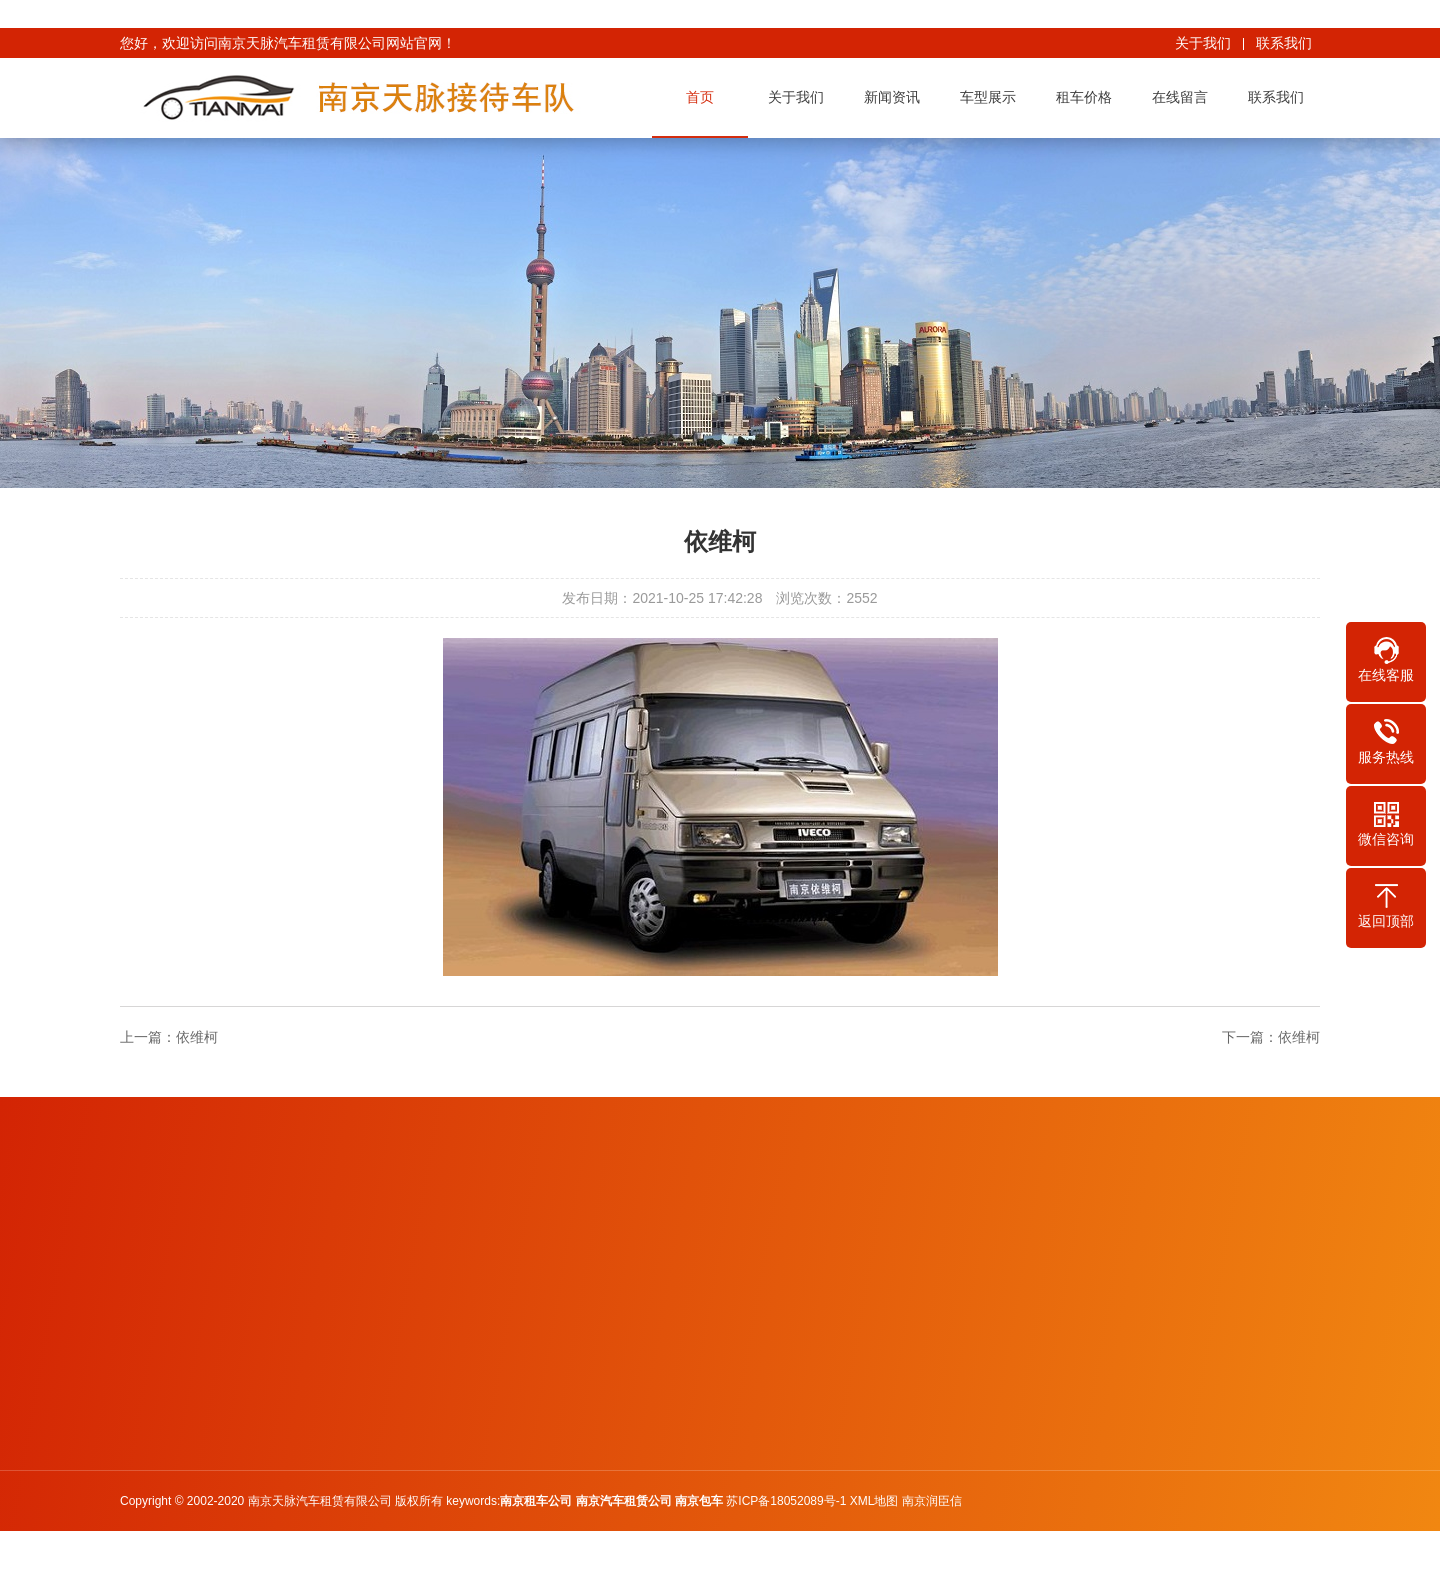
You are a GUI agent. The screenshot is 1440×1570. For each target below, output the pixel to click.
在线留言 (1184, 97)
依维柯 (197, 1037)
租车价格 (1088, 97)
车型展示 (992, 97)
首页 (704, 97)
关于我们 (1203, 43)
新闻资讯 (896, 97)
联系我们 (1284, 43)
